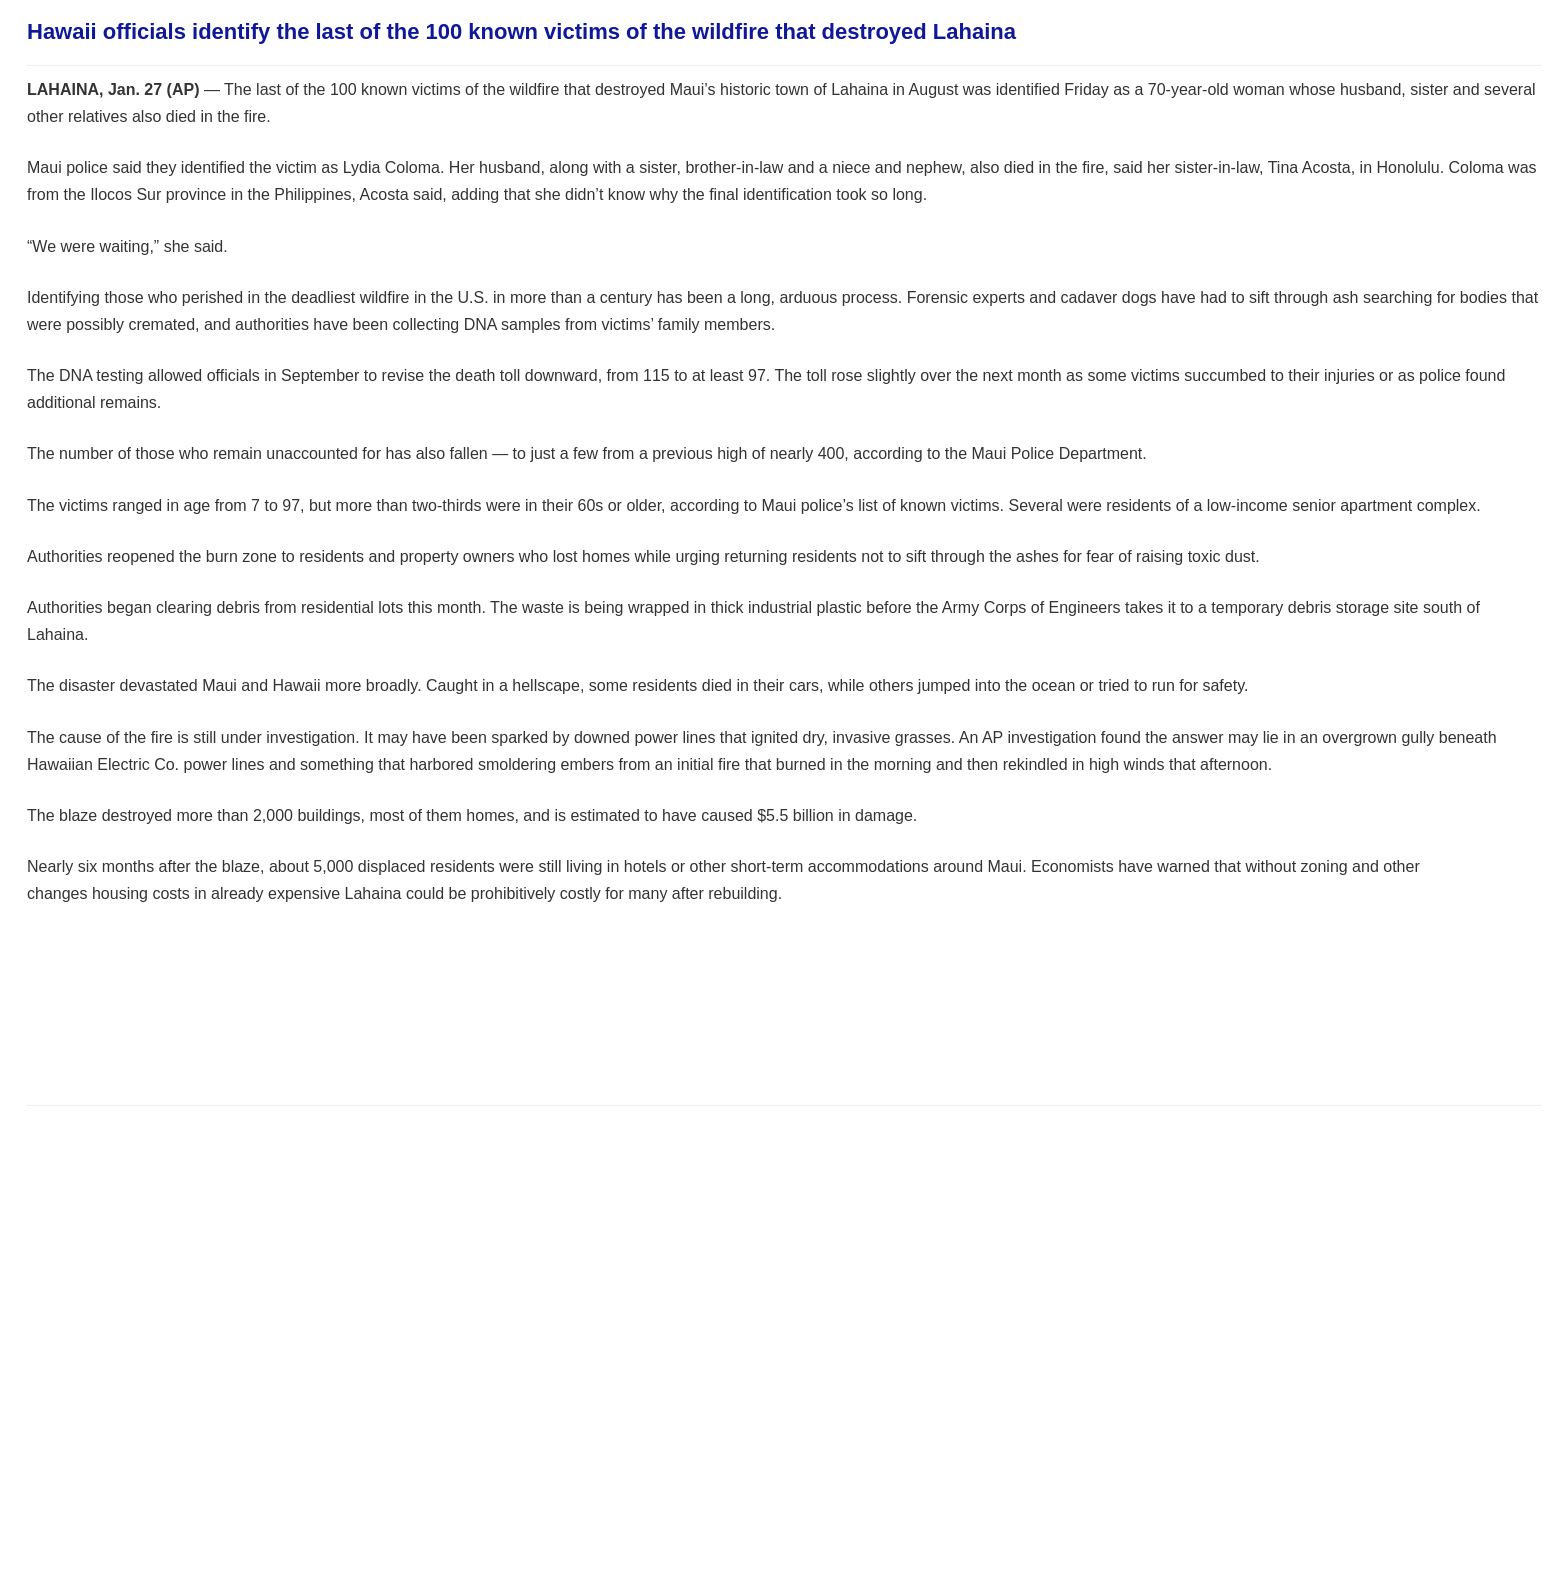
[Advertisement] (391, 1028)
